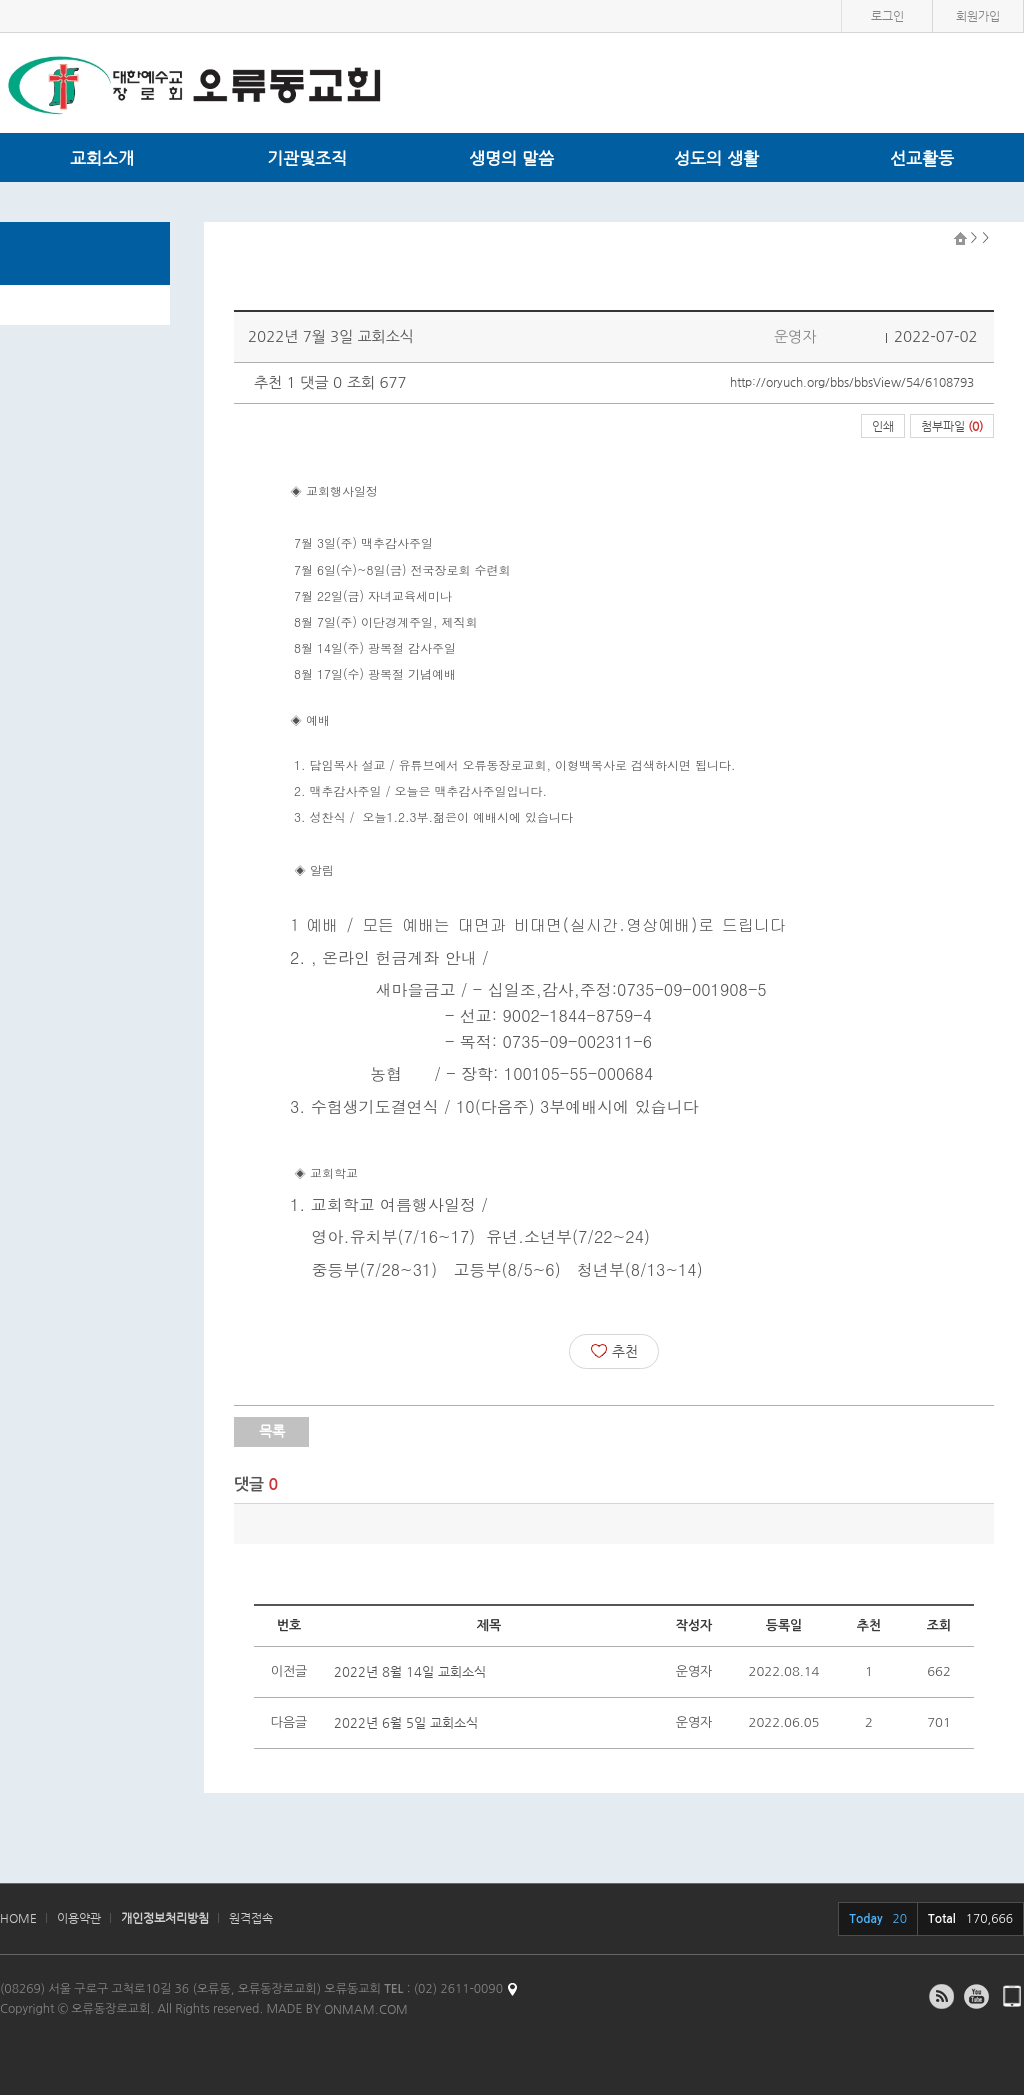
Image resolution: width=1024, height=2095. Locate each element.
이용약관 (79, 1918)
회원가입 (978, 16)
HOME (18, 1918)
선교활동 (922, 158)
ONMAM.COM (366, 2009)
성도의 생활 (716, 158)
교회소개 (102, 158)
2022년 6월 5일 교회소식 (406, 1722)
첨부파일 (952, 426)
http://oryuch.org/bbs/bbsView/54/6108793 (852, 382)
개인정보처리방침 (165, 1918)
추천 (614, 1351)
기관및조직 (307, 158)
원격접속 (251, 1918)
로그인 (887, 16)
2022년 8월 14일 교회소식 (410, 1671)
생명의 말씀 (511, 158)
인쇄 (883, 426)
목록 (272, 1431)
